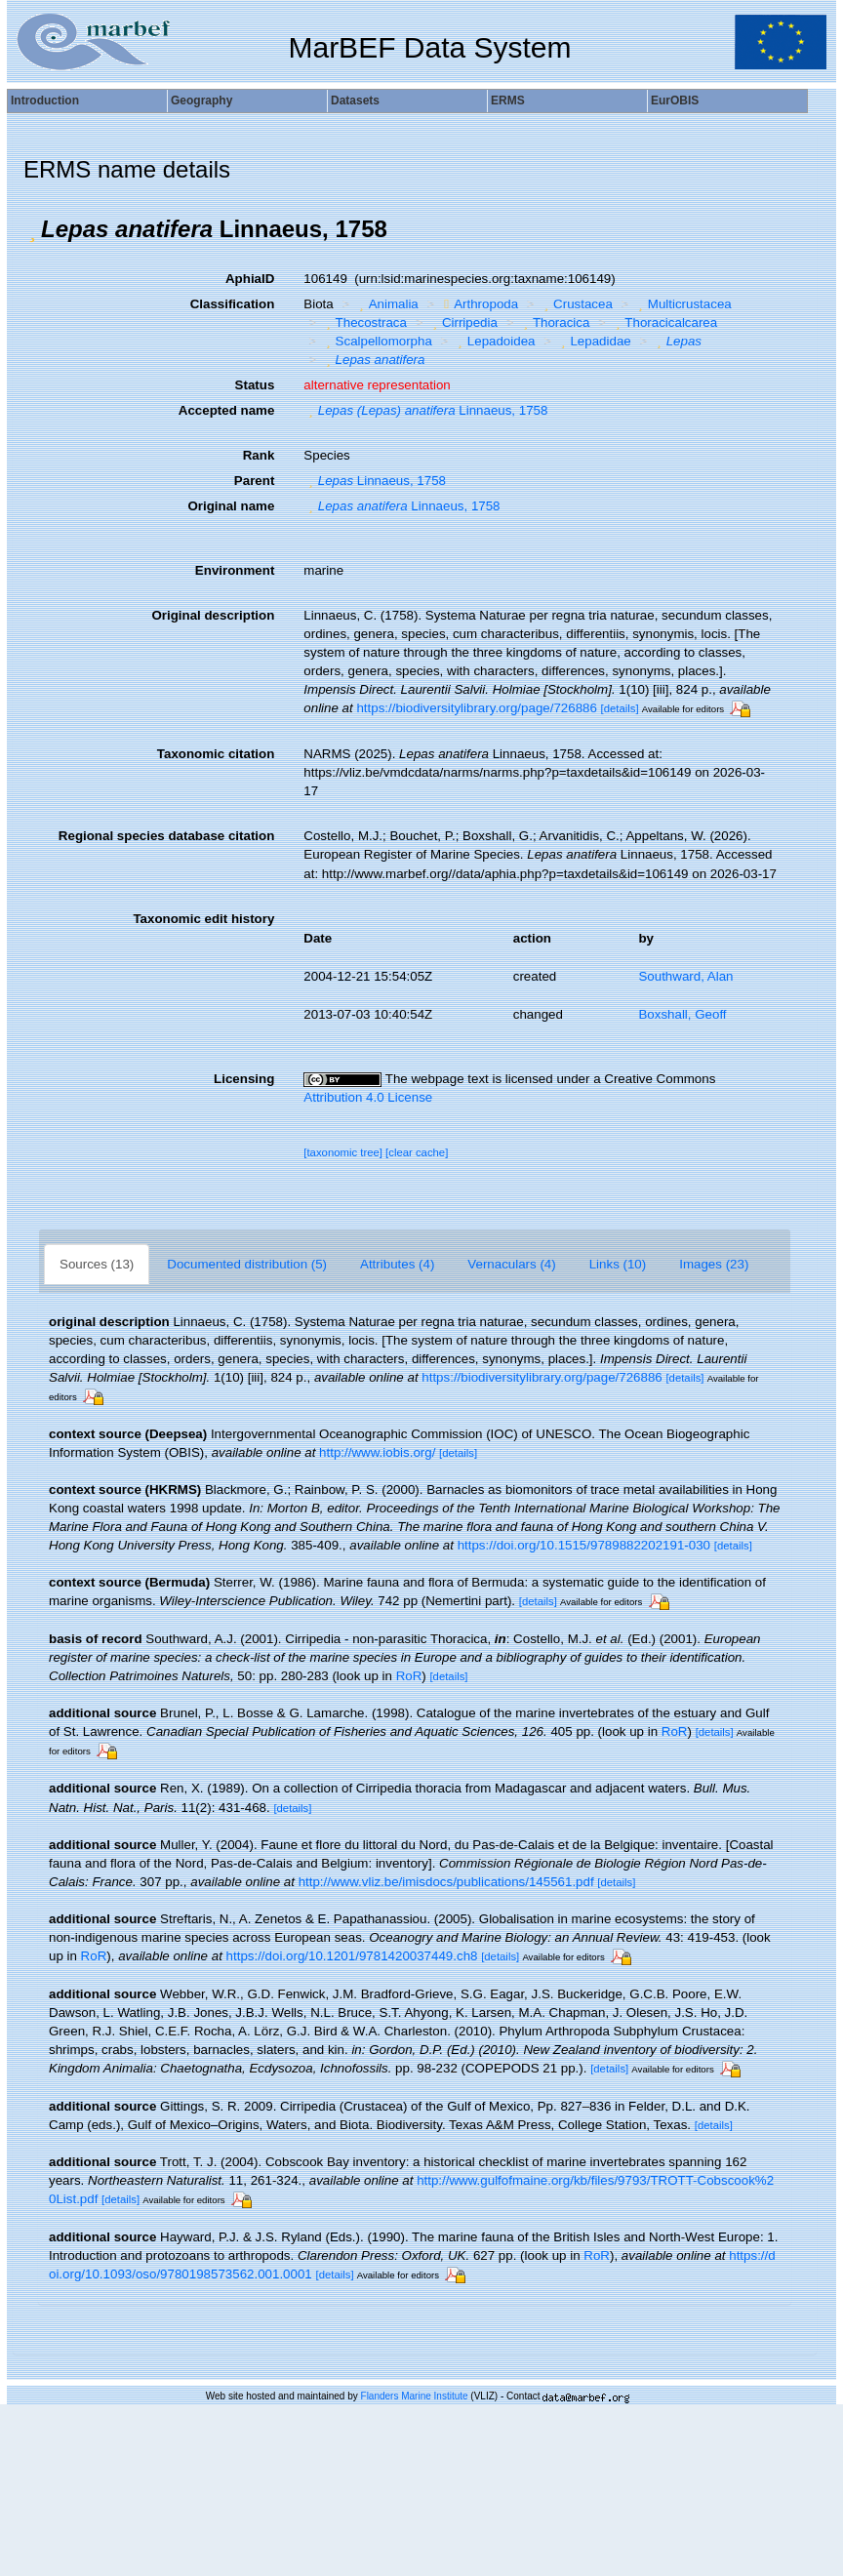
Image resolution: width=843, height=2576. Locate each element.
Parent (254, 480)
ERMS (508, 100)
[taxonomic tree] (342, 1152)
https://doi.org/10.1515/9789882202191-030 (584, 1545)
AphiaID (249, 278)
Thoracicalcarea (664, 322)
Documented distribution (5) (247, 1264)
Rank (259, 455)
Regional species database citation (166, 835)
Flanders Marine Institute (414, 2396)
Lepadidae (593, 341)
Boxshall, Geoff (682, 1014)
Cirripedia (462, 322)
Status (255, 385)
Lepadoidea (494, 341)
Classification (232, 304)
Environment (234, 570)
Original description (212, 615)
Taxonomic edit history (203, 918)
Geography (201, 100)
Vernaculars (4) (511, 1264)
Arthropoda (478, 304)
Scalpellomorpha (376, 341)
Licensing (244, 1078)
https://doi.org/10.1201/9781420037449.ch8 (352, 1956)
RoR (409, 1676)
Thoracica (553, 322)
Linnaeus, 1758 (425, 410)
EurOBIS (675, 100)
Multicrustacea (682, 304)
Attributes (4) (397, 1264)
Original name (230, 506)
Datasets (355, 100)
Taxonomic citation (215, 753)
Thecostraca (364, 322)
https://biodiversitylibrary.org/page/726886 (476, 708)
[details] (620, 708)
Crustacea (576, 304)
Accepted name (227, 410)
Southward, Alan (685, 976)
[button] (32, 229)
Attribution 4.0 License (367, 1097)
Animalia (386, 304)
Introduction (45, 100)
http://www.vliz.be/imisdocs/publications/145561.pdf (446, 1881)
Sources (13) (97, 1264)
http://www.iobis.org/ (377, 1452)
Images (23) (713, 1264)
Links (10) (618, 1264)
